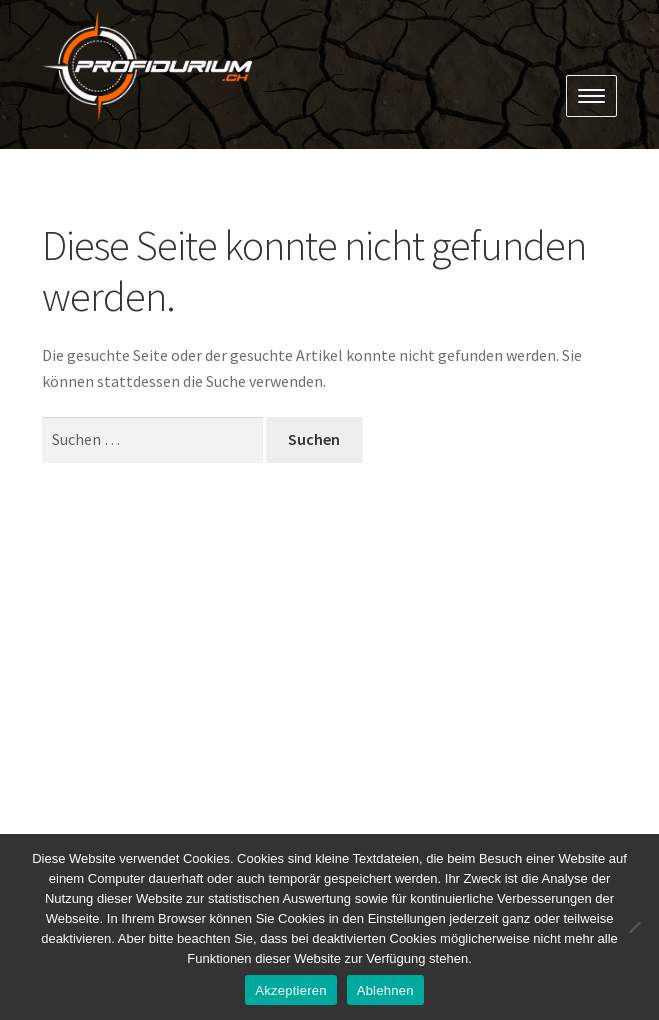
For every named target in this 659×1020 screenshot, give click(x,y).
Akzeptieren (290, 990)
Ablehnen (385, 990)
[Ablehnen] (634, 927)
